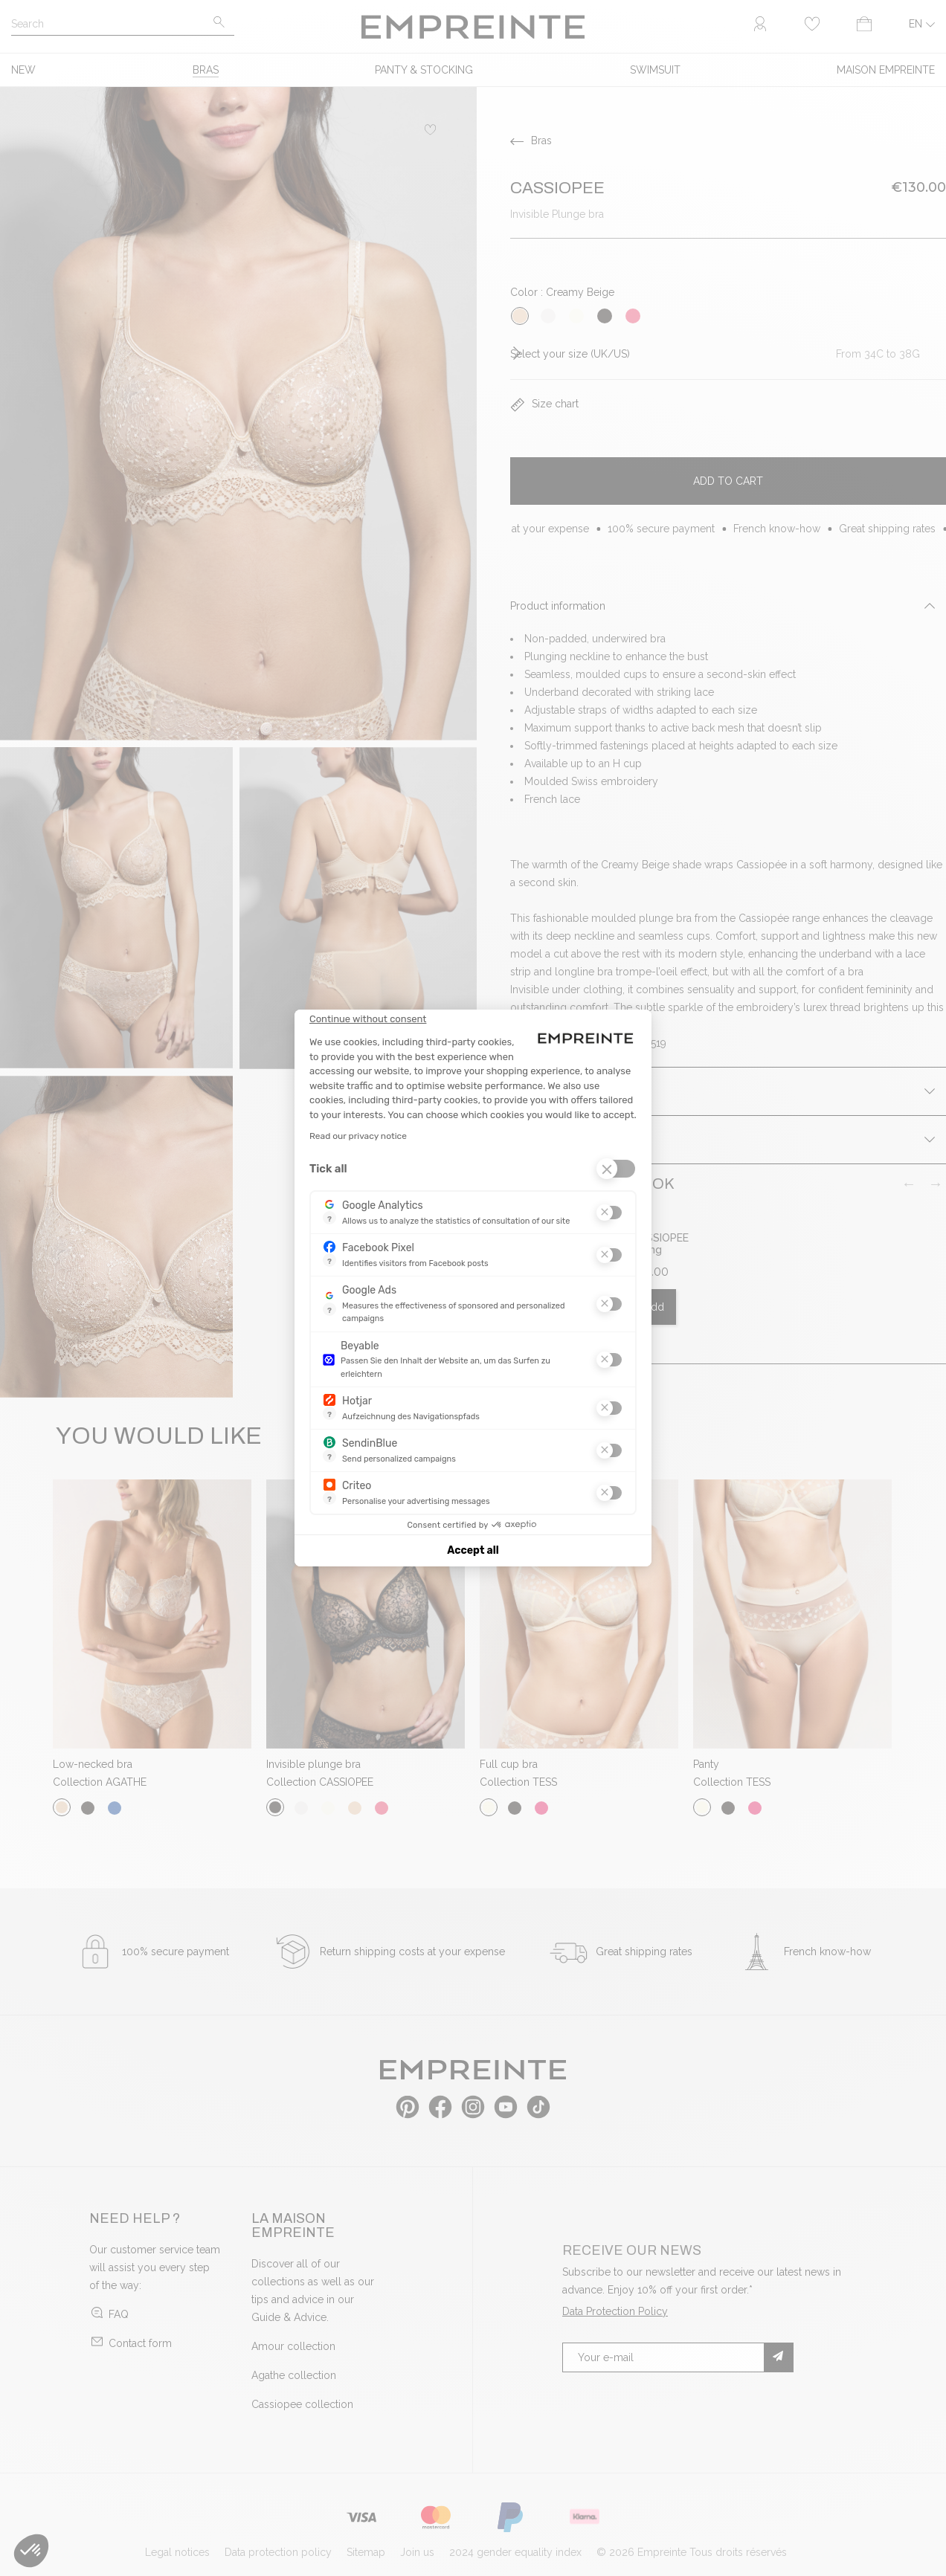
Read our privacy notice (358, 1136)
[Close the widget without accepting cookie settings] (368, 1019)
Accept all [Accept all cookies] (472, 1550)
